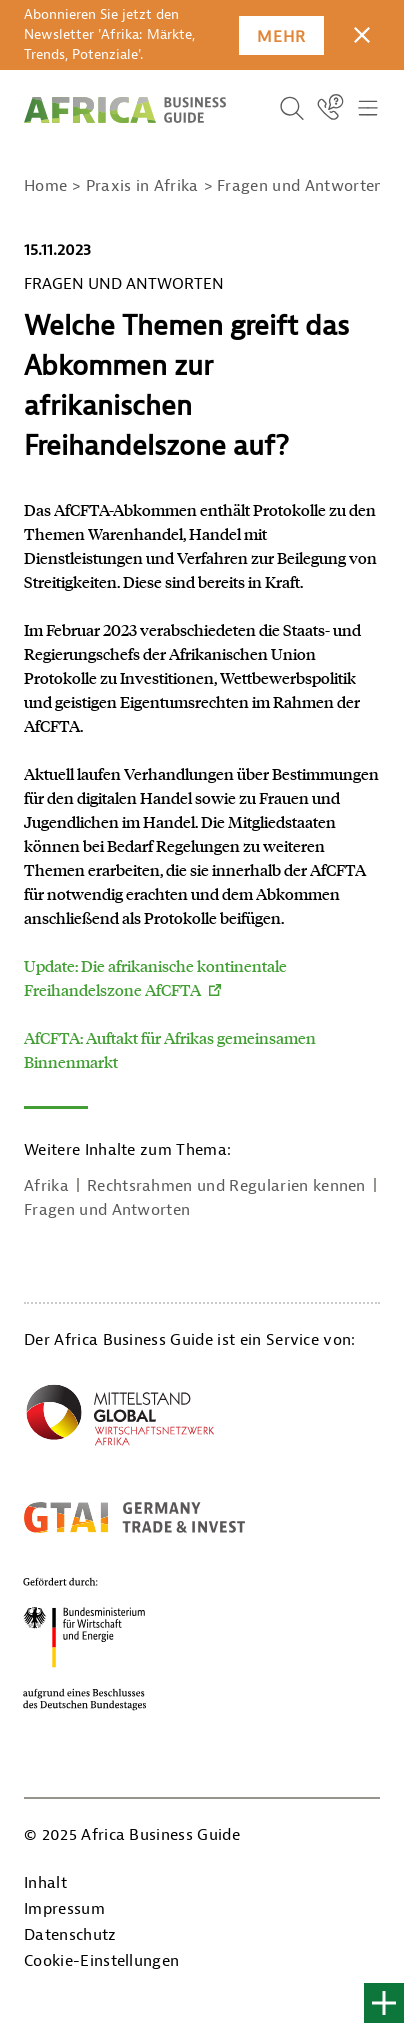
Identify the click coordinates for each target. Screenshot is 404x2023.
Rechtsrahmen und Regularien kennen (226, 1186)
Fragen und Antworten (107, 1210)
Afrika (46, 1186)
